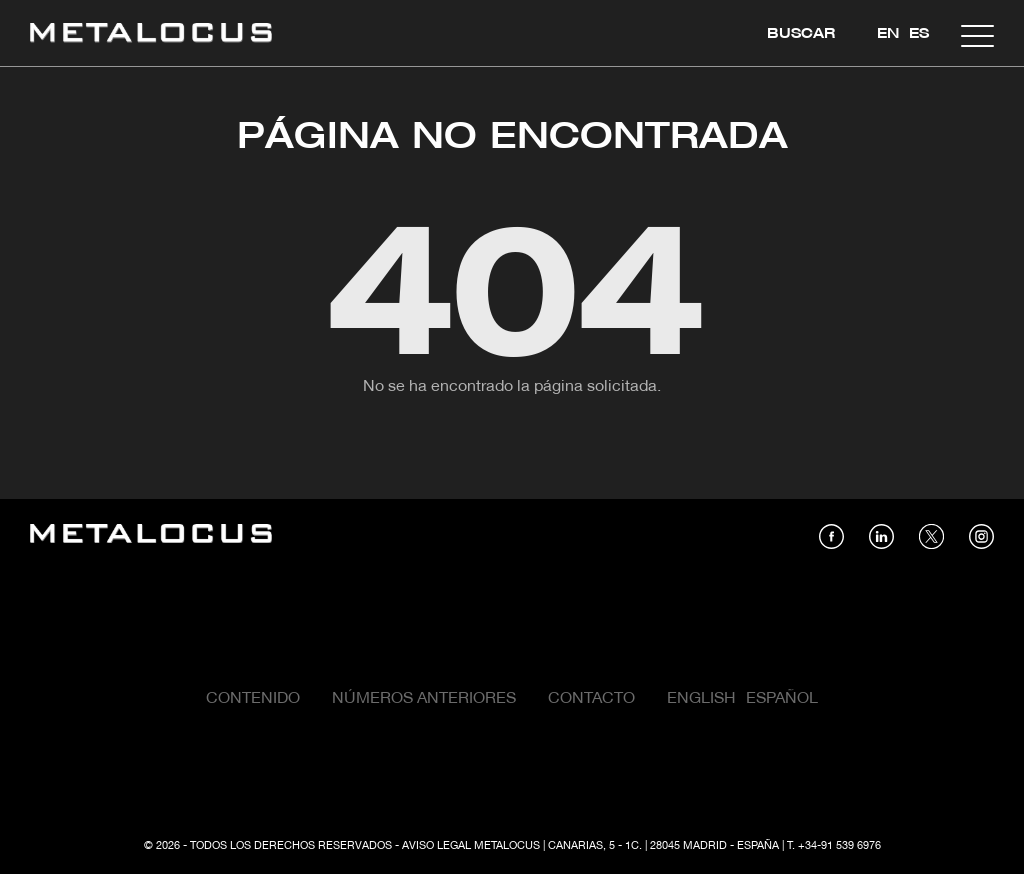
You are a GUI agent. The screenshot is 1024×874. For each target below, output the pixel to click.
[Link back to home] (151, 35)
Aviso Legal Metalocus (471, 846)
